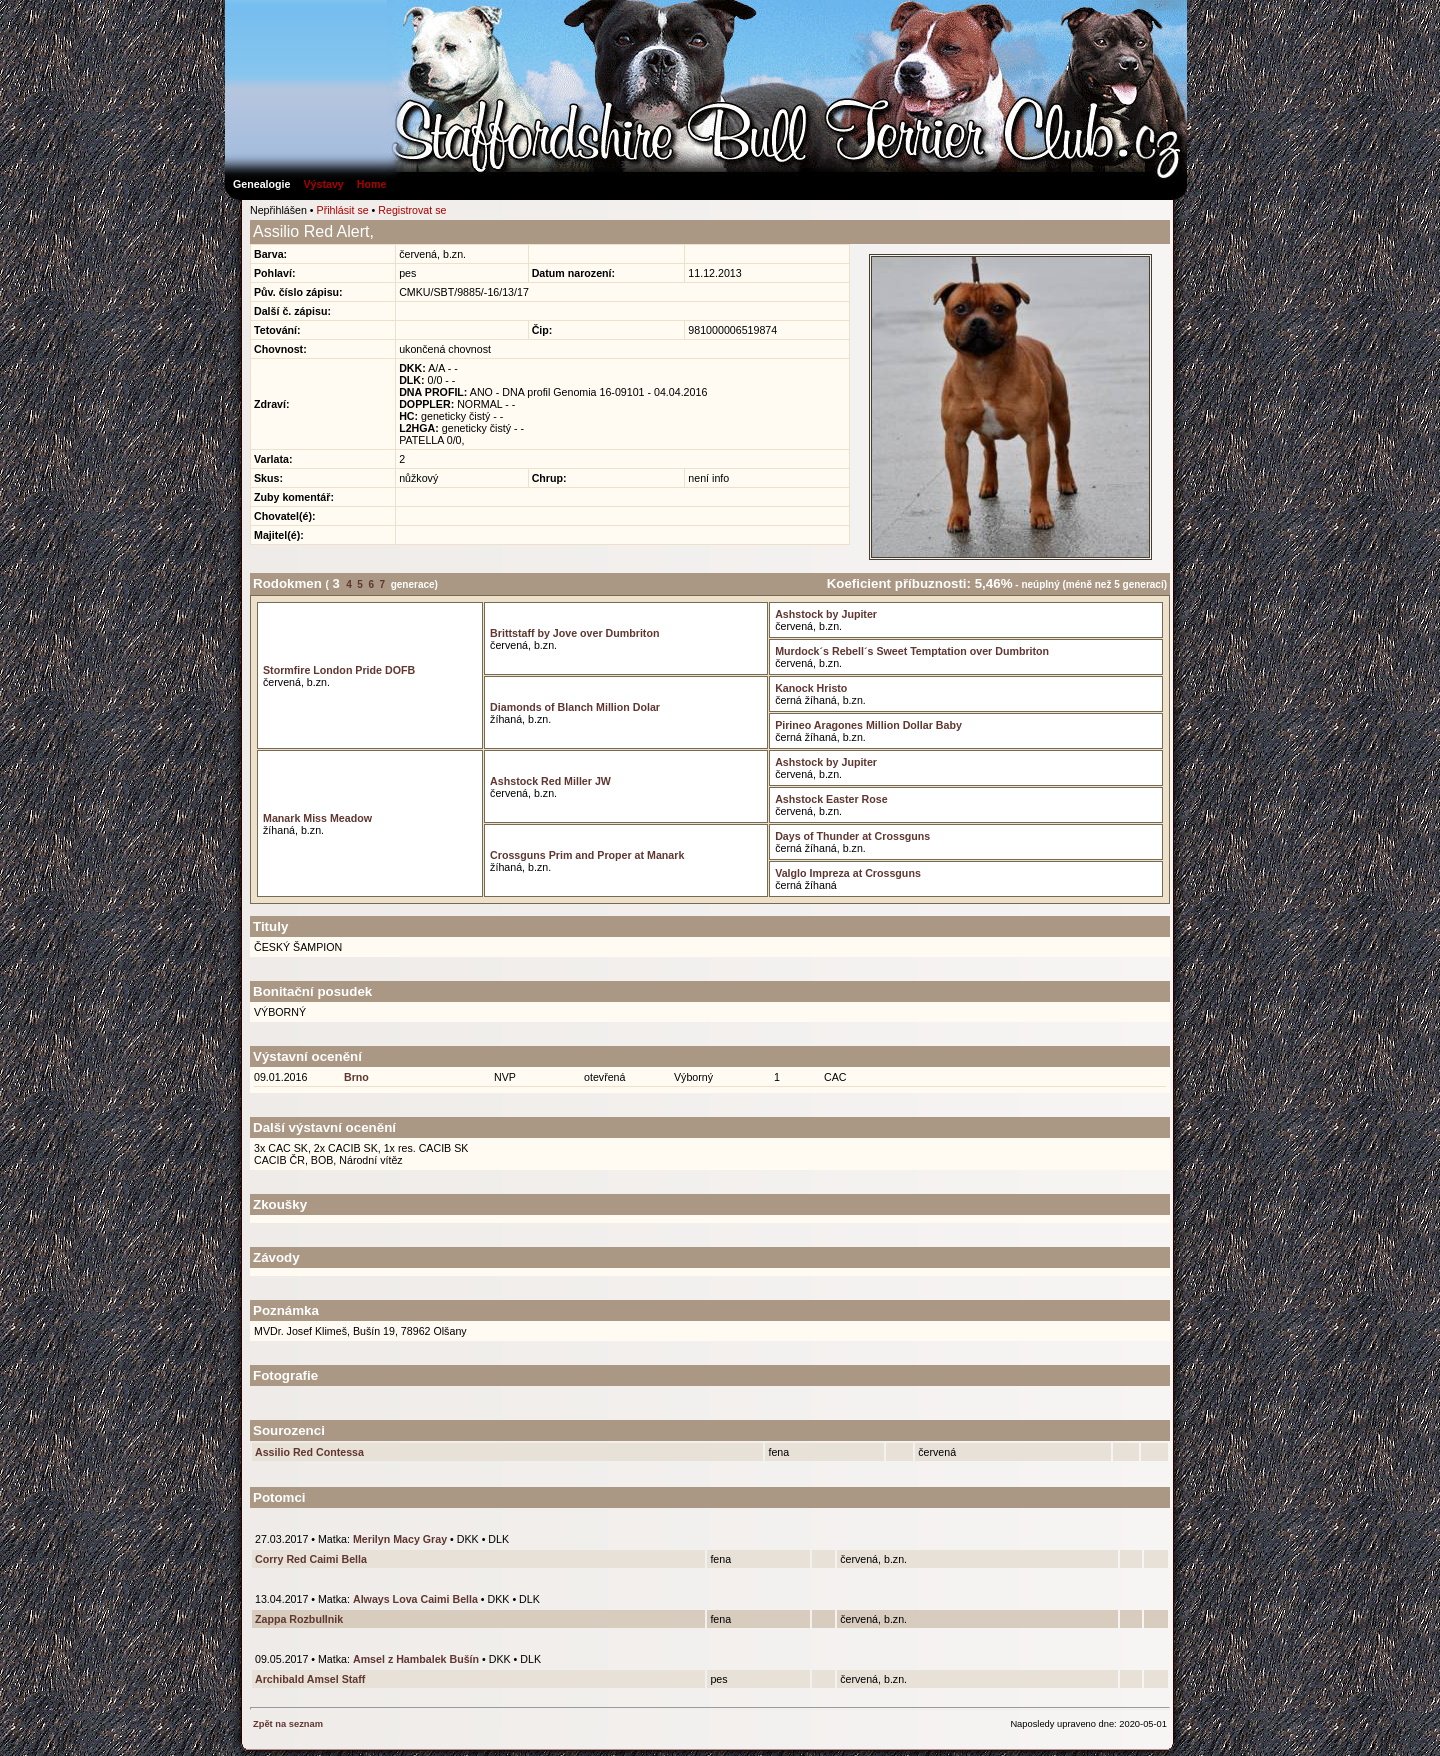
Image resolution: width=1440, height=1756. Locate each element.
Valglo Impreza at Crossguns (848, 873)
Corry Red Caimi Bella (311, 1559)
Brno (356, 1077)
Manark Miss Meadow (317, 818)
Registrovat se (412, 210)
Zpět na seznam (288, 1724)
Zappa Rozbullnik (299, 1619)
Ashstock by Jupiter (826, 614)
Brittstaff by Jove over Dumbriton (574, 633)
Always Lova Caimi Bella (415, 1599)
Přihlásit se (343, 210)
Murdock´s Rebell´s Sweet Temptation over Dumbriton (912, 651)
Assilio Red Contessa (309, 1452)
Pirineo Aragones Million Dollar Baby (868, 725)
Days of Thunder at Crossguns (852, 836)
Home (372, 184)
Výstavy (323, 184)
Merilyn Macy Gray (400, 1539)
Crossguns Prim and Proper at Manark (587, 855)
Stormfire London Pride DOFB (339, 670)
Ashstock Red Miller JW (550, 781)
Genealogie (261, 184)
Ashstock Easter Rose (831, 799)
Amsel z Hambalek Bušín (416, 1659)
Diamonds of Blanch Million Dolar (575, 707)
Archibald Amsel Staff (310, 1679)
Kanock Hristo (811, 688)
